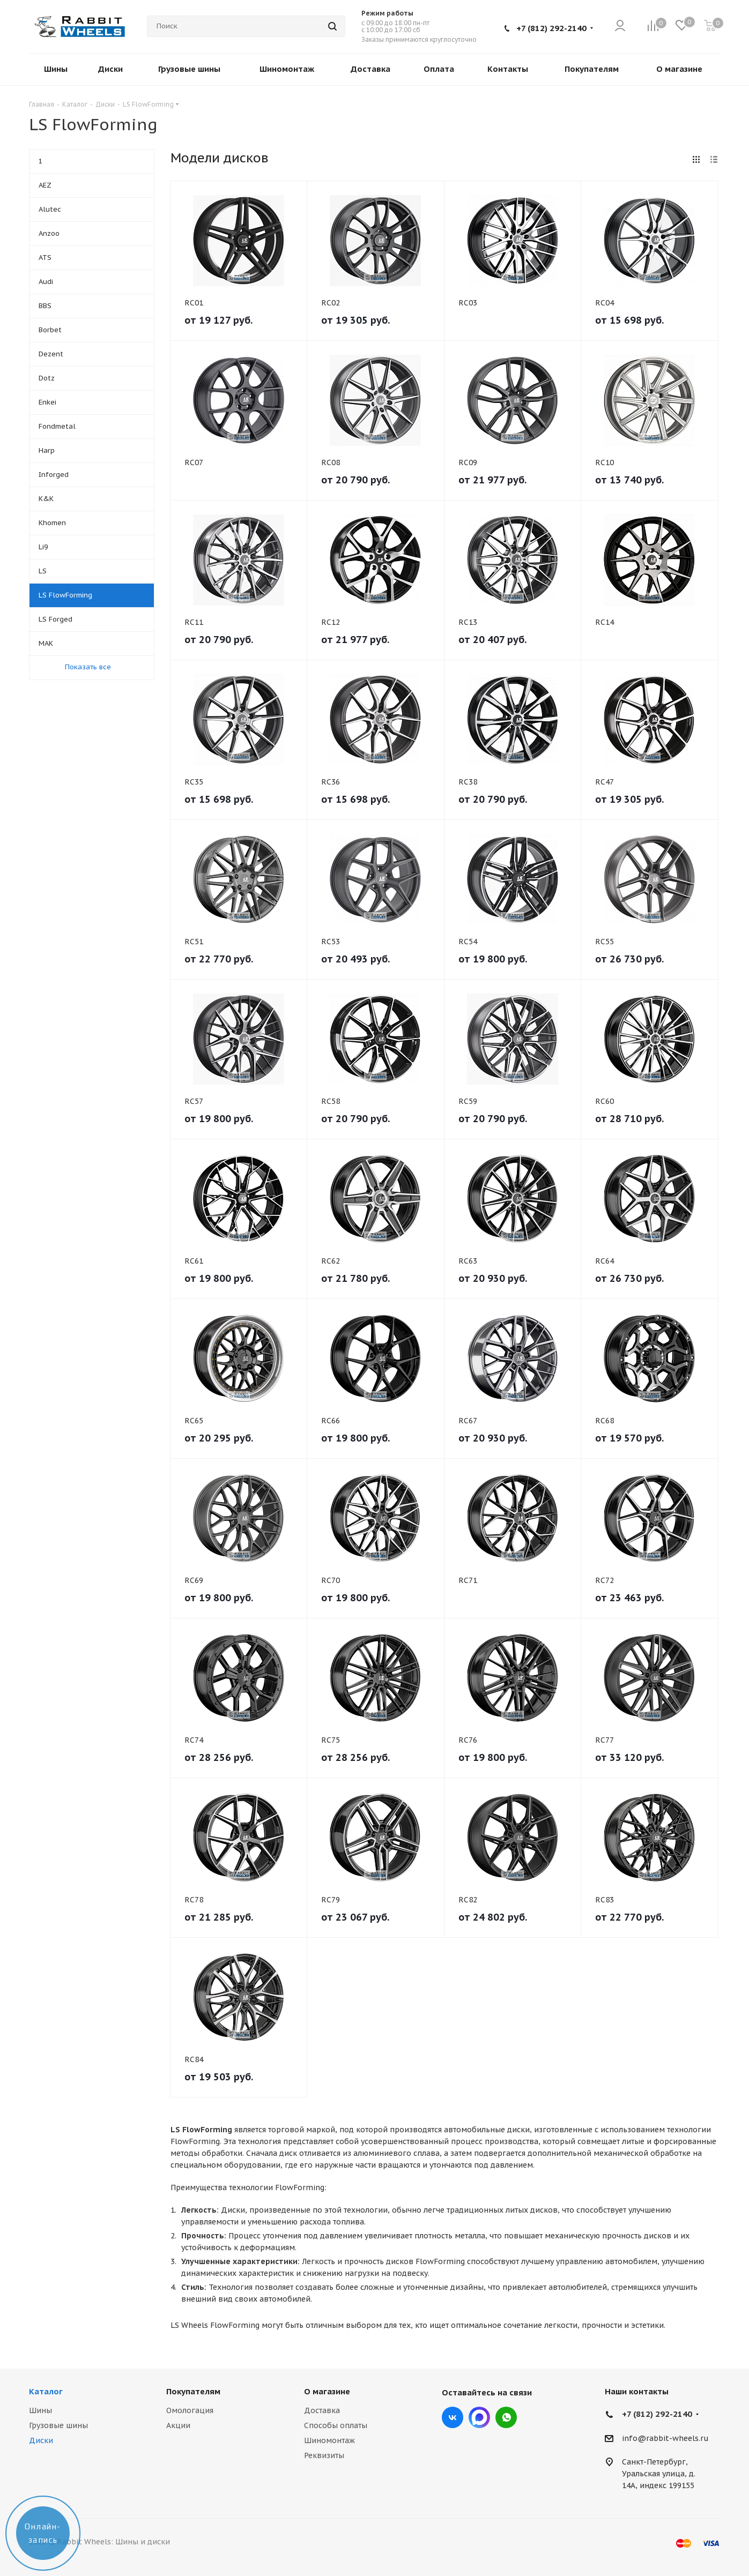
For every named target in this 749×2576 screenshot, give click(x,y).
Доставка (322, 2410)
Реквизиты (324, 2455)
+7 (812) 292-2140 (551, 28)
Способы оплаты (335, 2425)
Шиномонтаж (329, 2440)
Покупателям (193, 2391)
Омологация (189, 2410)
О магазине (327, 2391)
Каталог (46, 2391)
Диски (41, 2440)
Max (479, 2417)
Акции (178, 2425)
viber (506, 2417)
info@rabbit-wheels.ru (665, 2438)
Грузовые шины (58, 2425)
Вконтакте (452, 2417)
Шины (40, 2410)
